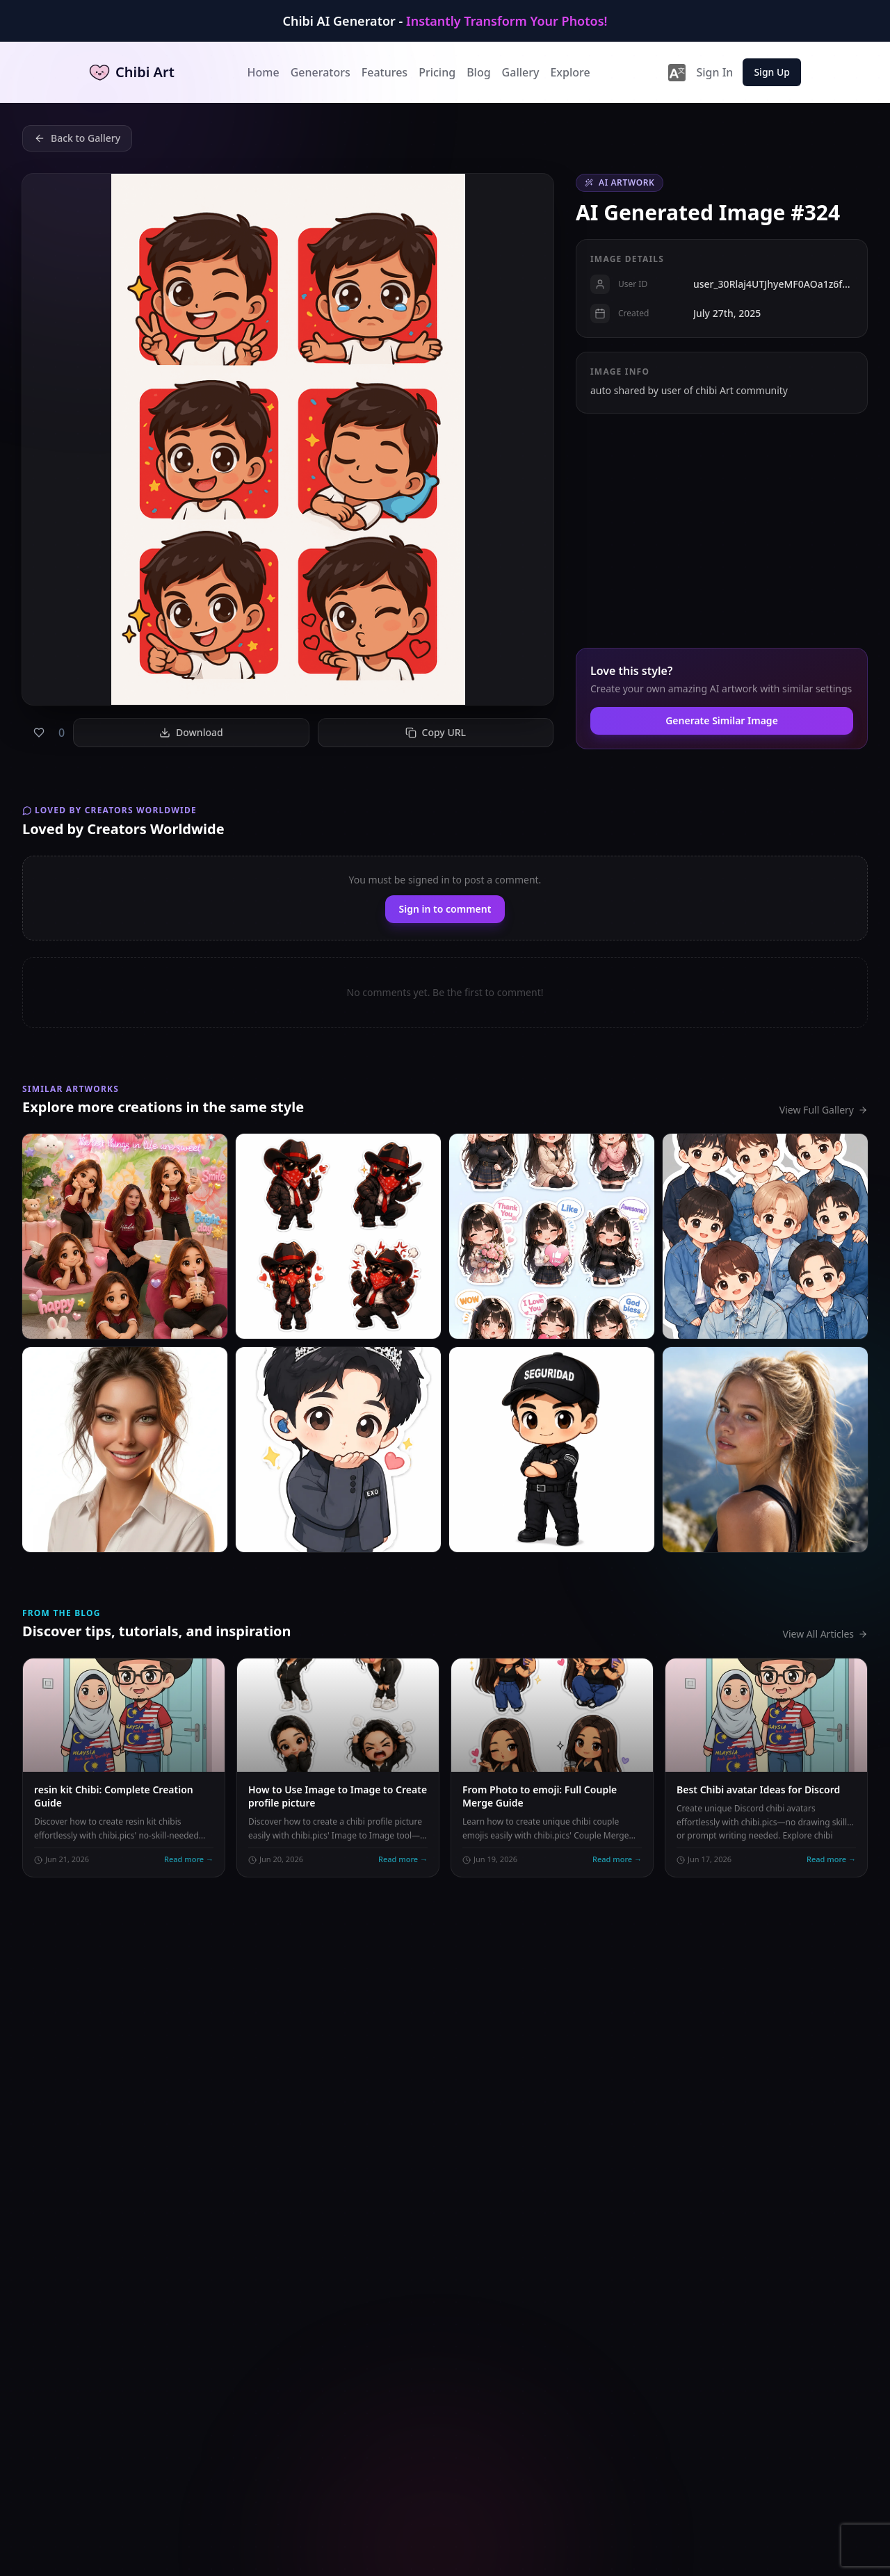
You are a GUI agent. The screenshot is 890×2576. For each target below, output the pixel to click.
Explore (570, 72)
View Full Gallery (823, 1109)
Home (264, 72)
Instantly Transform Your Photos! (507, 21)
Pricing (437, 72)
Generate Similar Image (721, 720)
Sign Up (772, 72)
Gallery (521, 72)
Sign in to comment (445, 908)
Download (191, 732)
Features (384, 72)
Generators (320, 72)
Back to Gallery (77, 138)
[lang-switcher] (676, 72)
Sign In (714, 72)
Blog (478, 72)
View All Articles (825, 1633)
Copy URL (436, 732)
